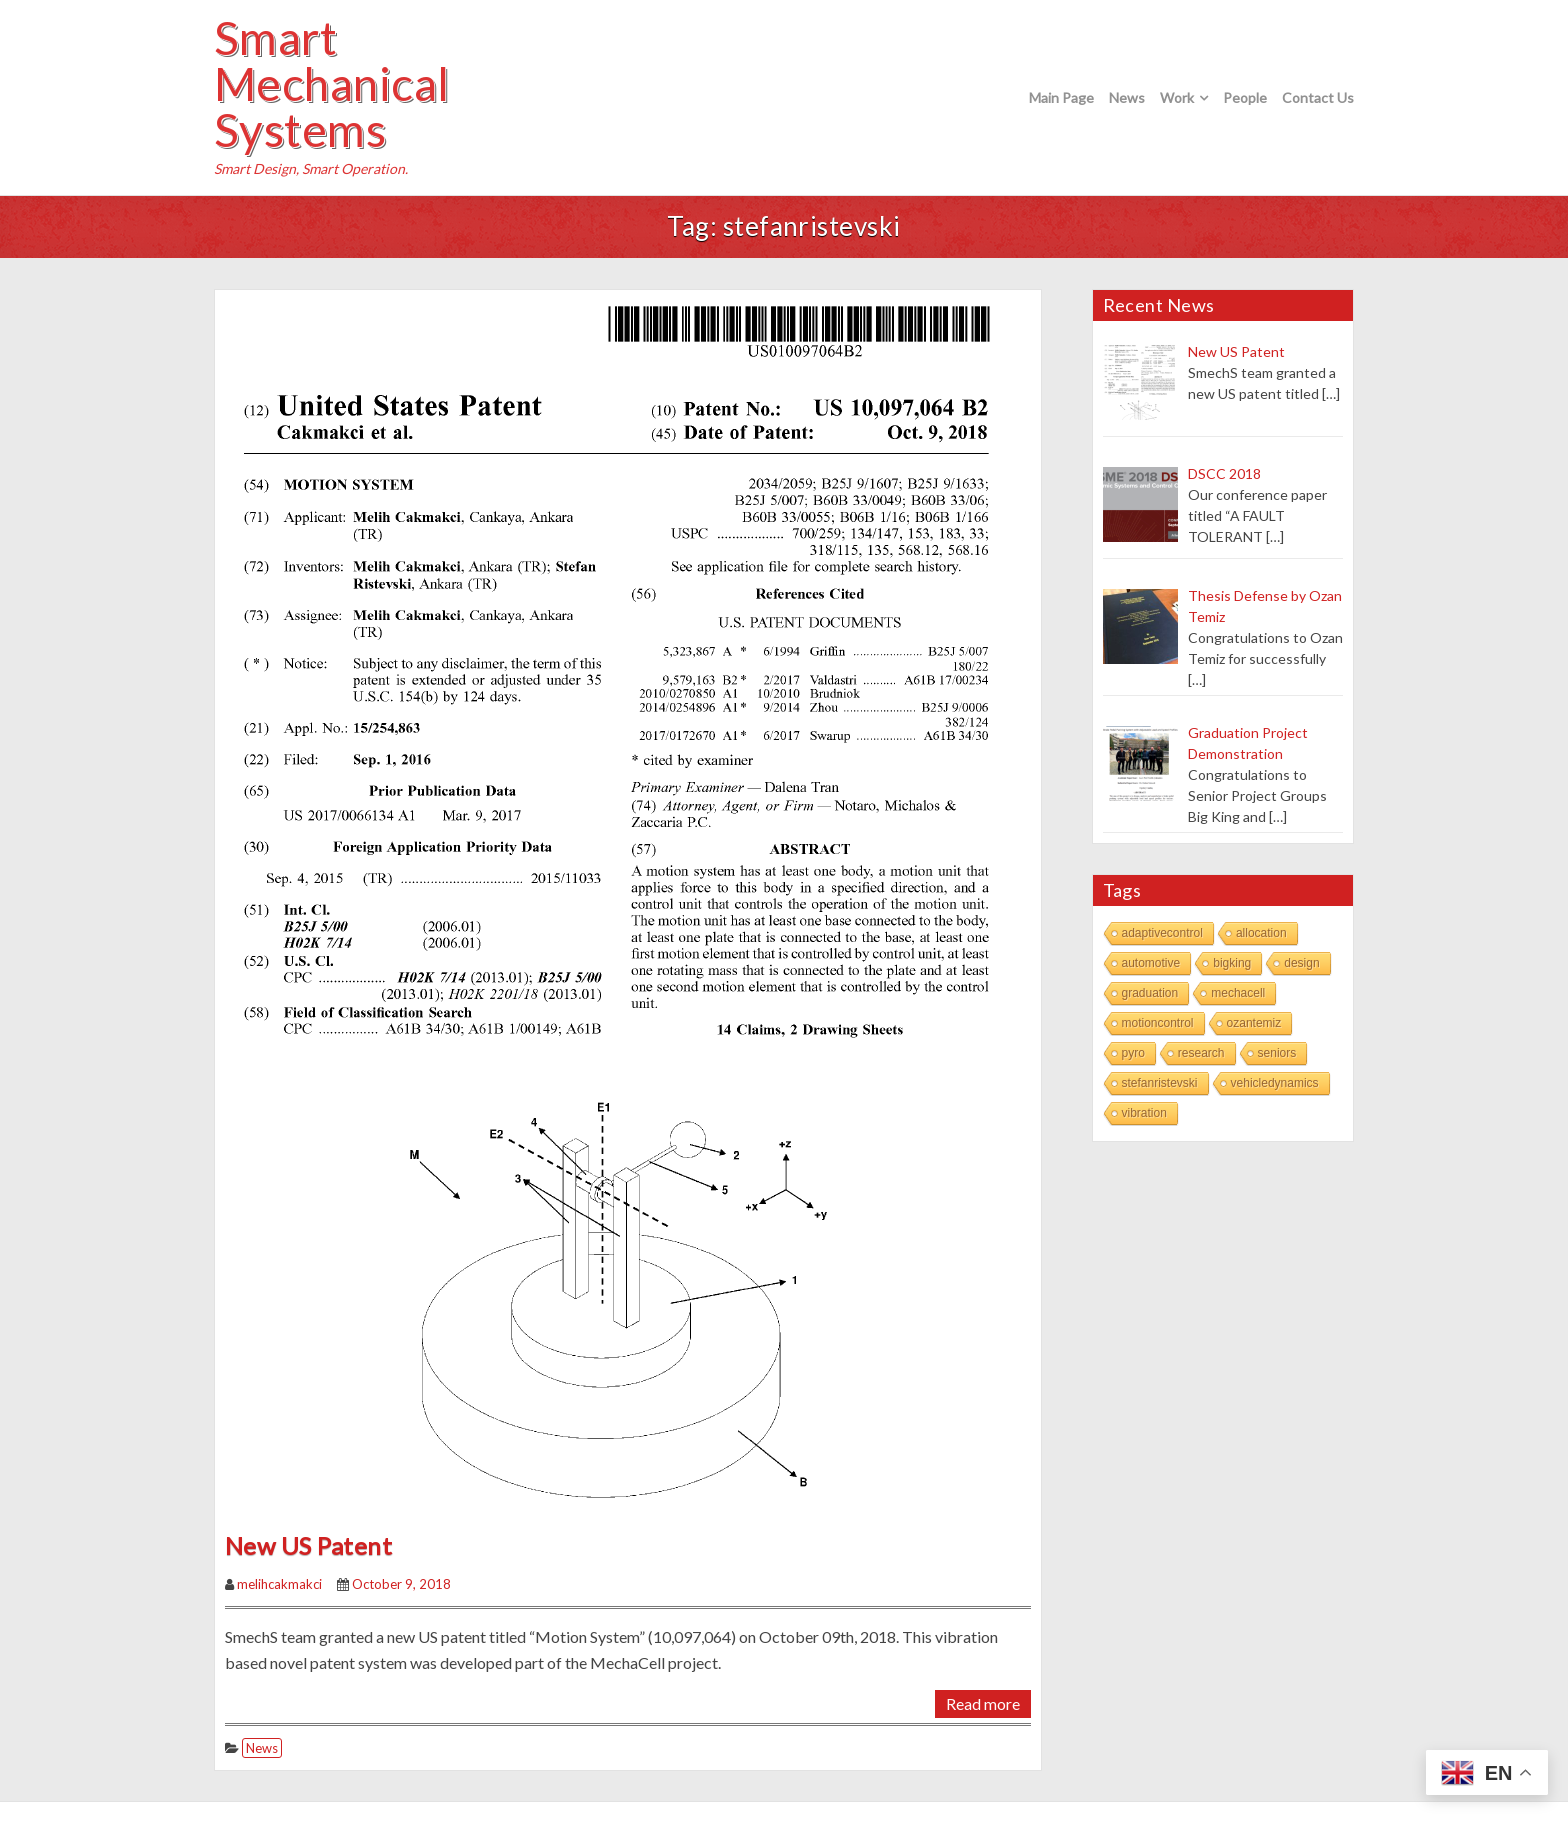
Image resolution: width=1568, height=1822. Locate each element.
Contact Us (1318, 97)
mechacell (1238, 993)
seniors (1277, 1053)
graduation (1150, 993)
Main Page (1061, 97)
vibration (1144, 1113)
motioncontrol (1158, 1023)
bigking (1232, 963)
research (1201, 1053)
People (1245, 97)
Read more (983, 1703)
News (1127, 97)
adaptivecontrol (1162, 933)
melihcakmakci (279, 1584)
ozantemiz (1254, 1023)
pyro (1133, 1053)
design (1301, 963)
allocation (1261, 933)
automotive (1151, 963)
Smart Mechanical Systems (332, 84)
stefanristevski (1160, 1083)
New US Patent (308, 1545)
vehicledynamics (1275, 1083)
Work (1177, 97)
